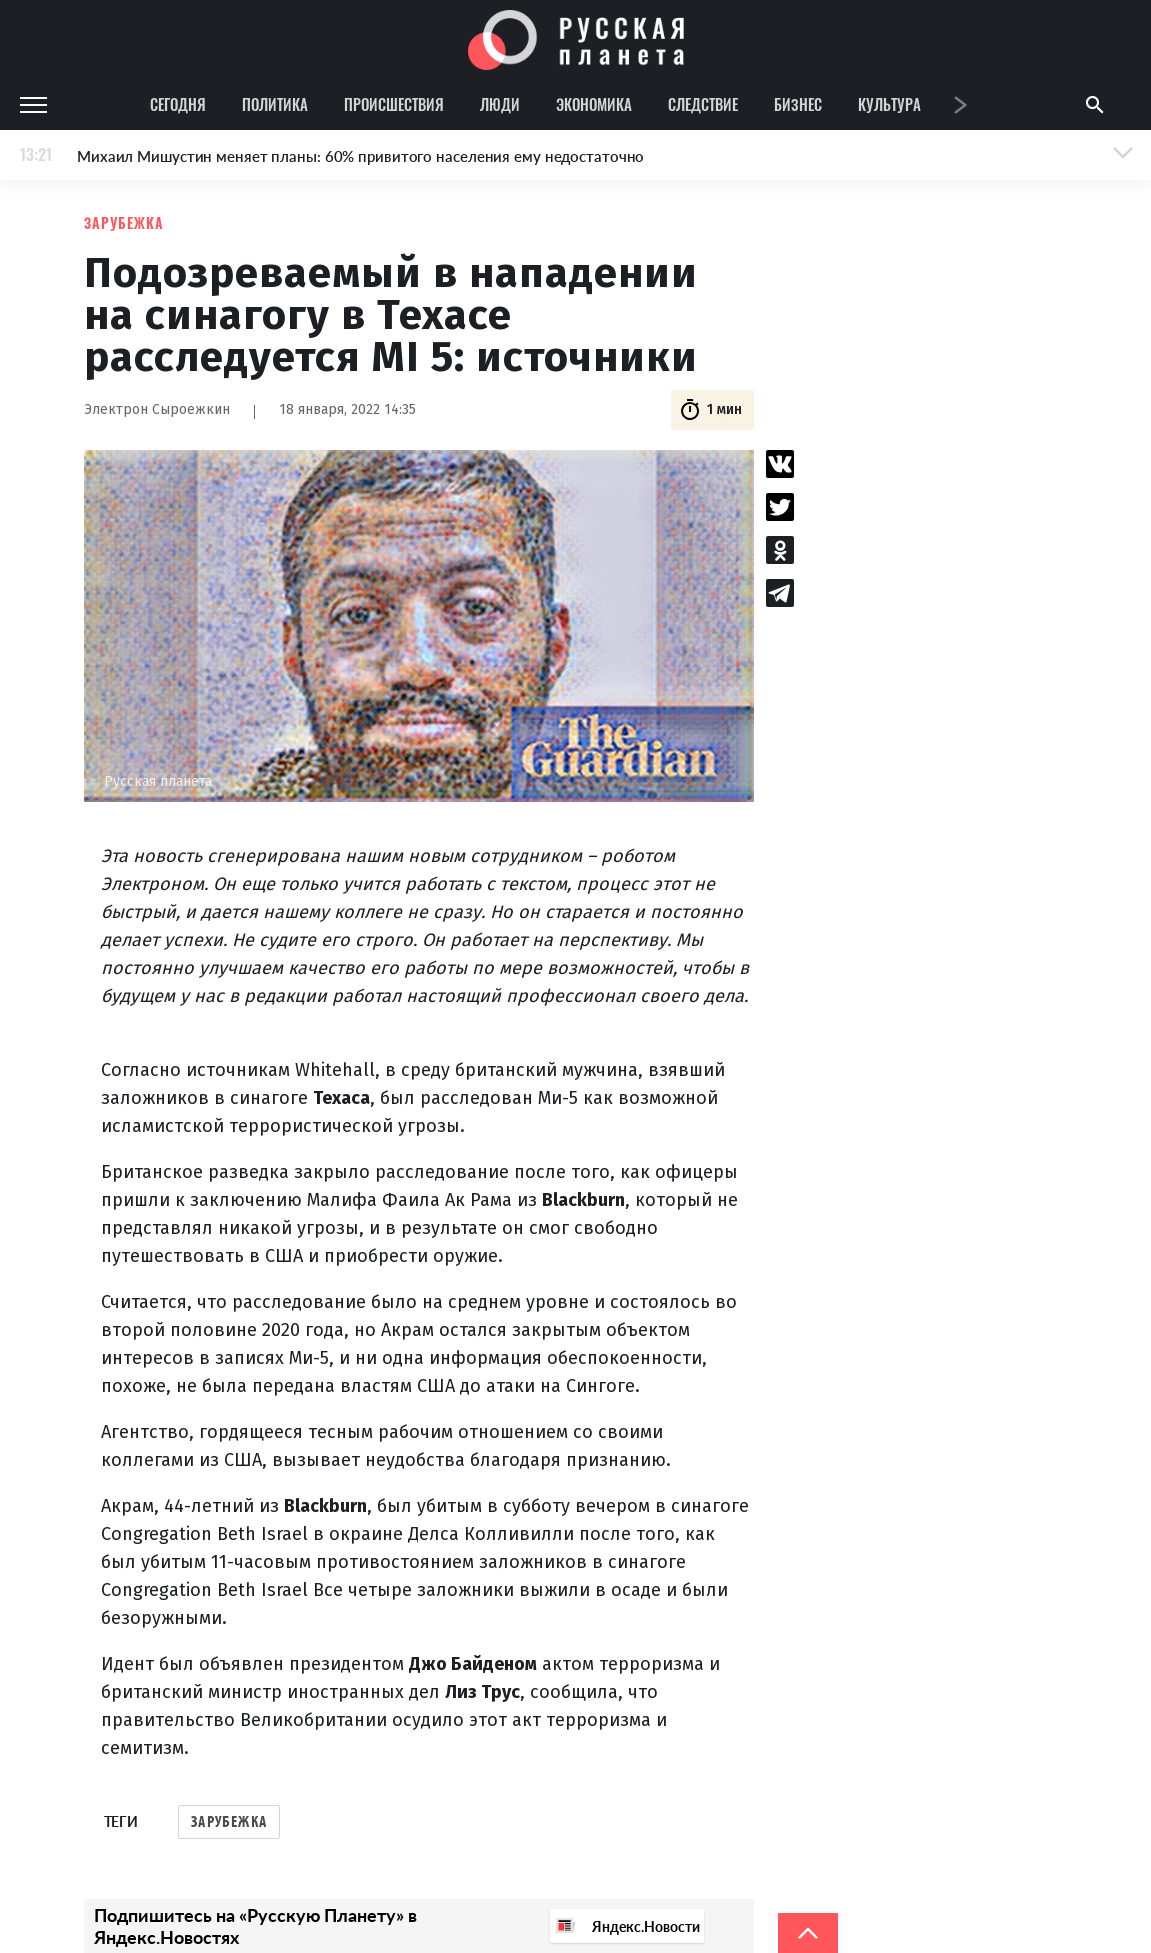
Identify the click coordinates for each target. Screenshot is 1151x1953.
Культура (889, 104)
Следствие (703, 104)
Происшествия (394, 104)
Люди (500, 104)
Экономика (594, 104)
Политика (275, 104)
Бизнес (798, 104)
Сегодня (178, 104)
